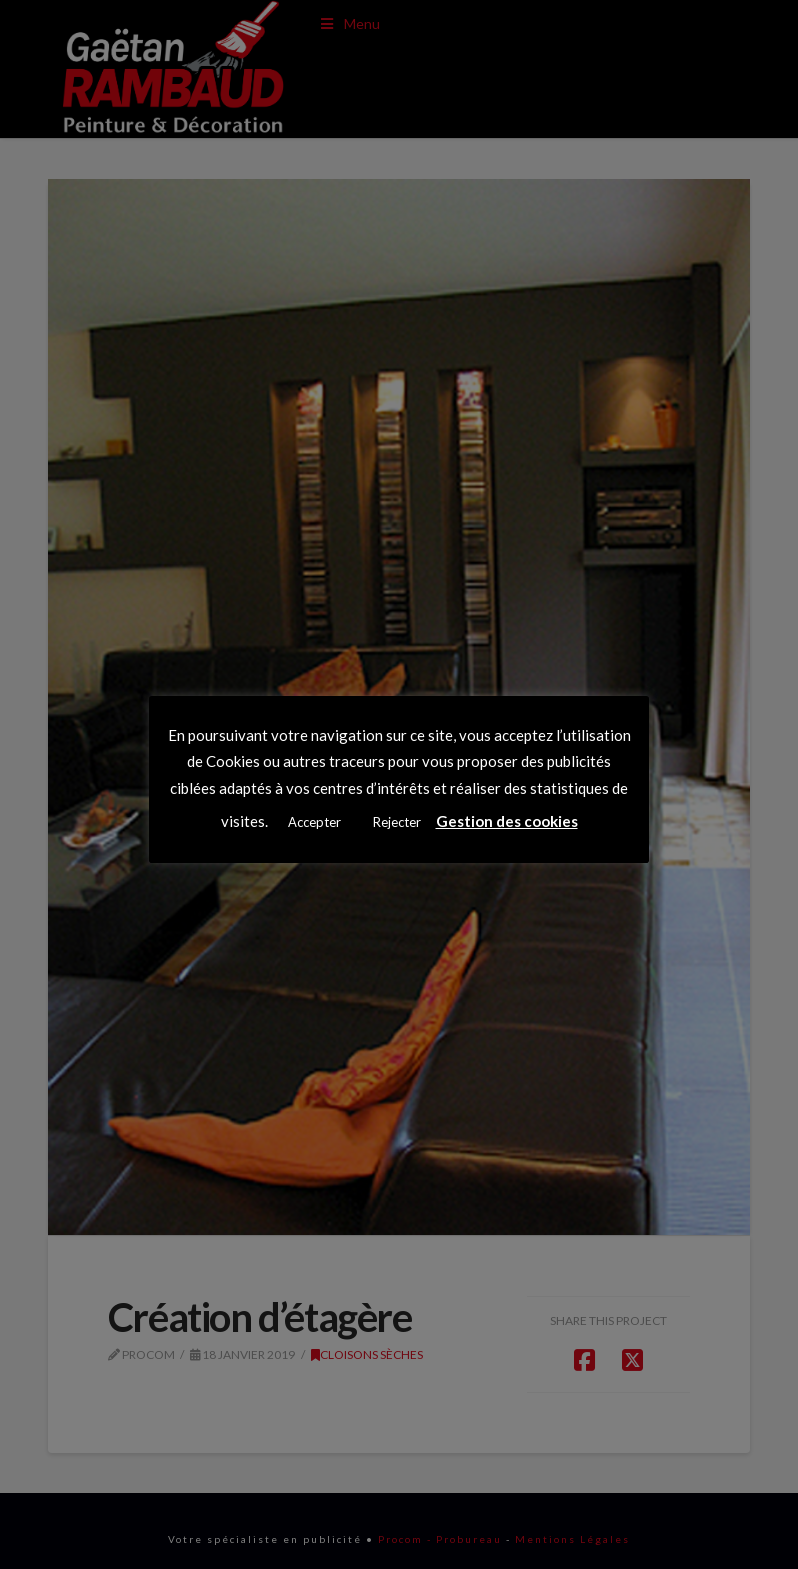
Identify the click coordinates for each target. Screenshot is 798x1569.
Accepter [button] (314, 822)
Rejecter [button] (397, 822)
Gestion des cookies (507, 821)
